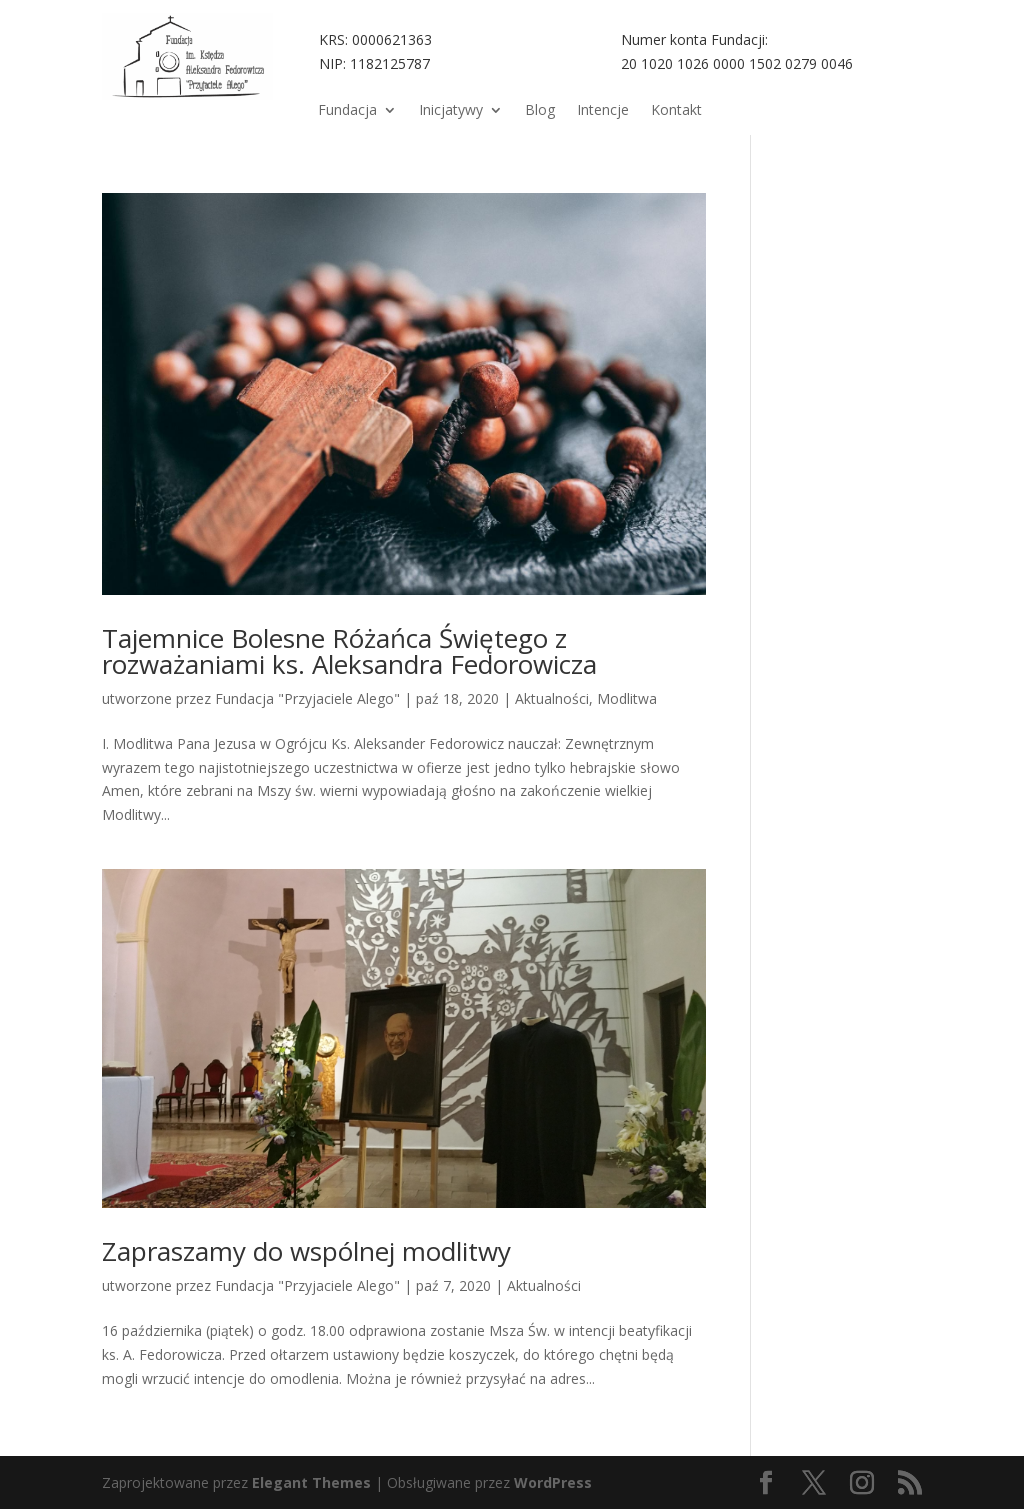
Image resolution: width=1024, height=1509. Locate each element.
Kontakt (676, 111)
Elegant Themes (311, 1482)
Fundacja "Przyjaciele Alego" (307, 698)
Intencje (603, 111)
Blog (540, 111)
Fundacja (347, 111)
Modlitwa (627, 698)
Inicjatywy (451, 111)
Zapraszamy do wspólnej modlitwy (306, 1251)
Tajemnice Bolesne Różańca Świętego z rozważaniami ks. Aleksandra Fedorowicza (349, 651)
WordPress (553, 1482)
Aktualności (552, 698)
